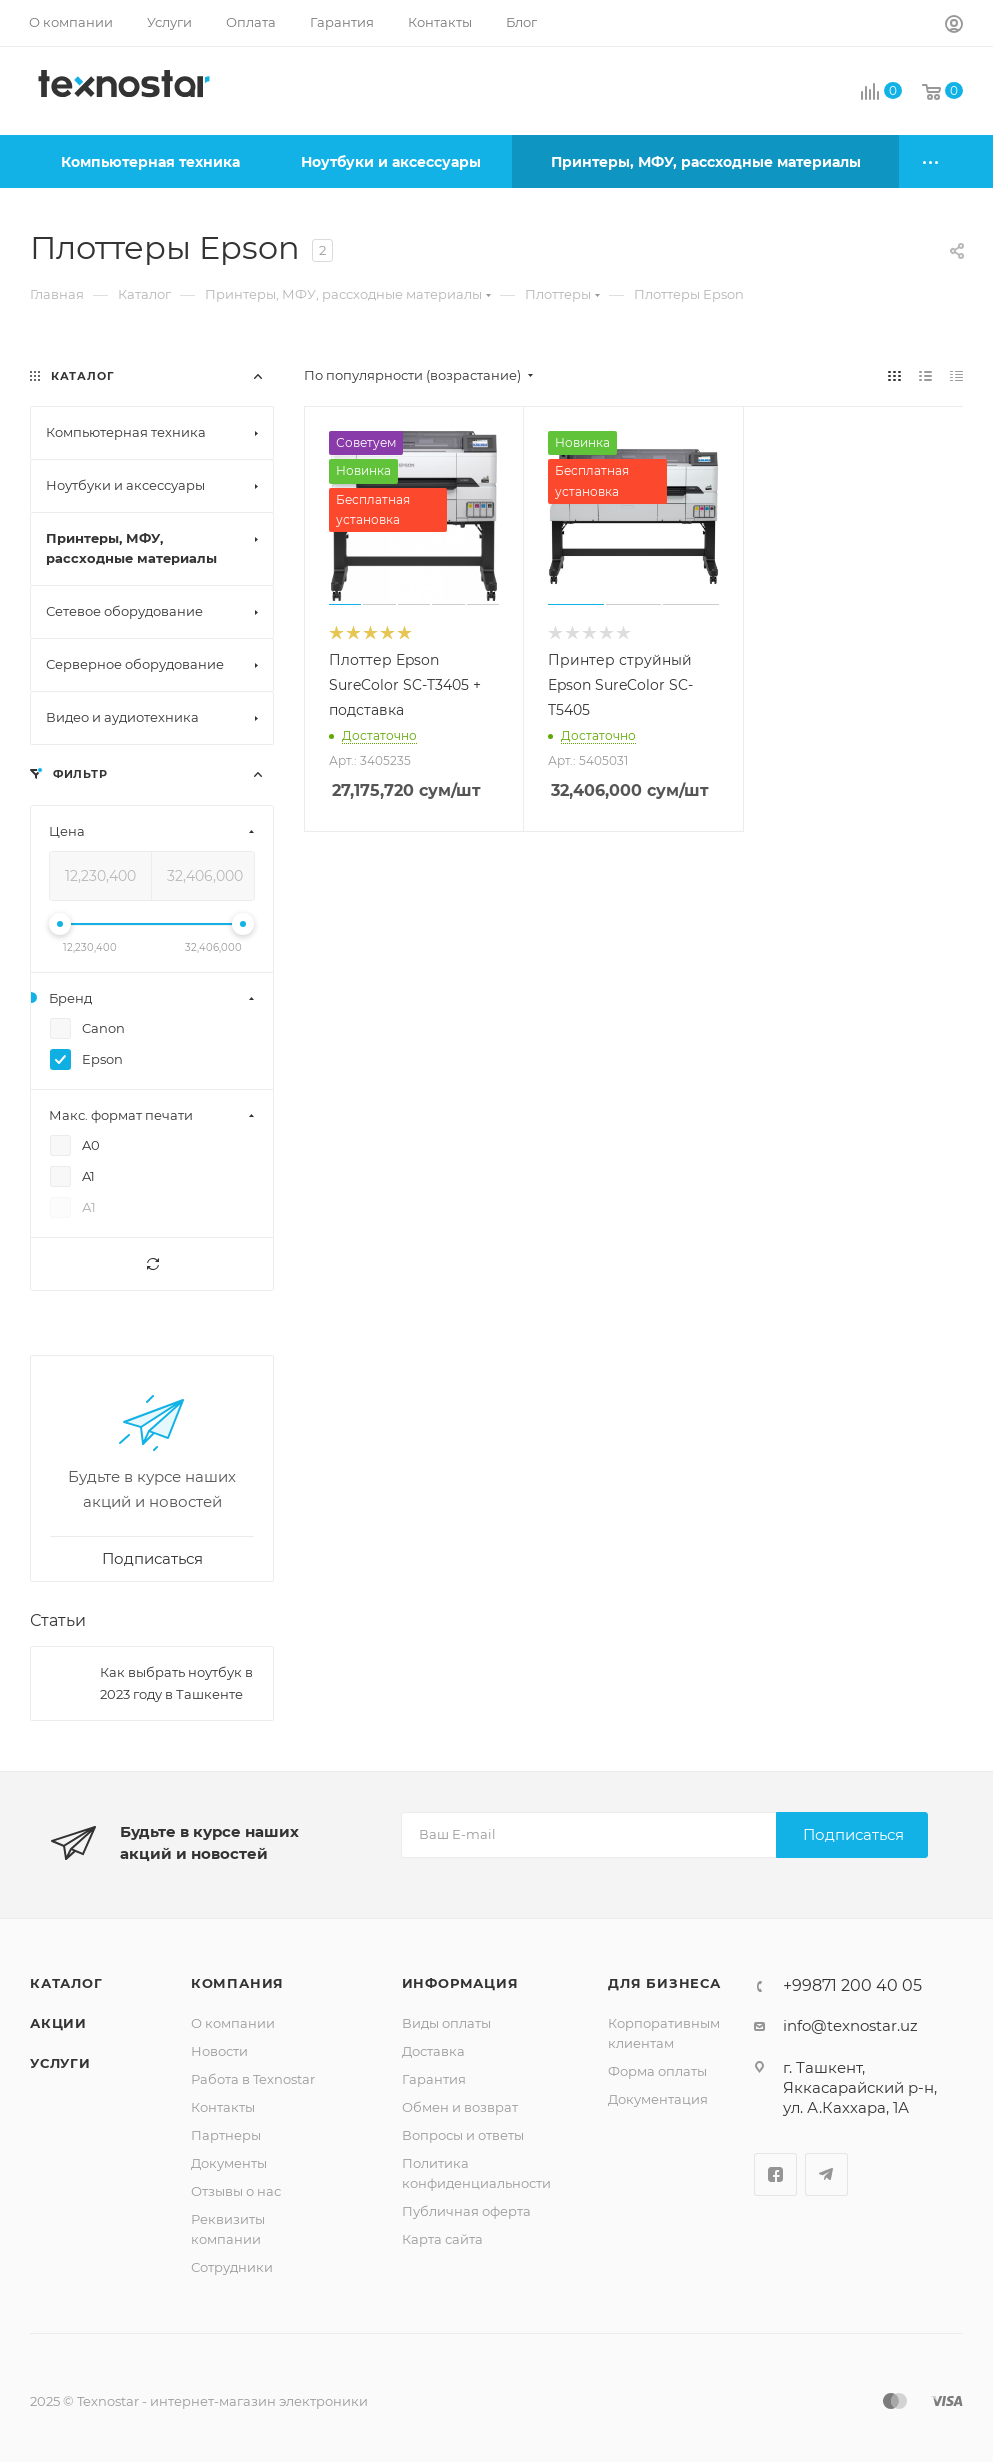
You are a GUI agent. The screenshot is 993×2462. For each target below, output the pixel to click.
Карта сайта (442, 2239)
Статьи (58, 1620)
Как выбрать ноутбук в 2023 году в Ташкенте (176, 1683)
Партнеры (226, 2135)
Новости (219, 2051)
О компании (233, 2023)
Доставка (433, 2051)
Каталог (66, 1983)
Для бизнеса (664, 1983)
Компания (237, 1983)
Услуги (60, 2063)
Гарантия (434, 2079)
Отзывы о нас (236, 2191)
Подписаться (853, 1834)
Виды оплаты (446, 2023)
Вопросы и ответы (463, 2135)
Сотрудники (232, 2267)
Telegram (826, 2174)
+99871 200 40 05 (852, 1986)
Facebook (775, 2174)
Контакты (223, 2107)
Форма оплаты (657, 2071)
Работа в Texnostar (253, 2079)
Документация (658, 2099)
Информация (460, 1983)
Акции (58, 2023)
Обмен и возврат (460, 2107)
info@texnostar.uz (850, 2025)
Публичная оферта (466, 2211)
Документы (229, 2163)
